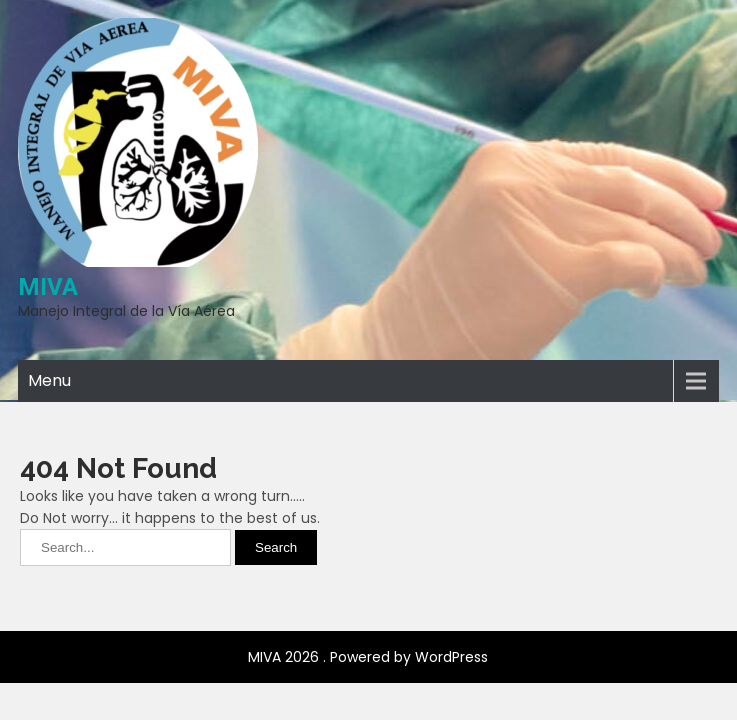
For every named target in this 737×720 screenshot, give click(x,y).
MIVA (48, 287)
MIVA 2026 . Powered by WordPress (368, 595)
